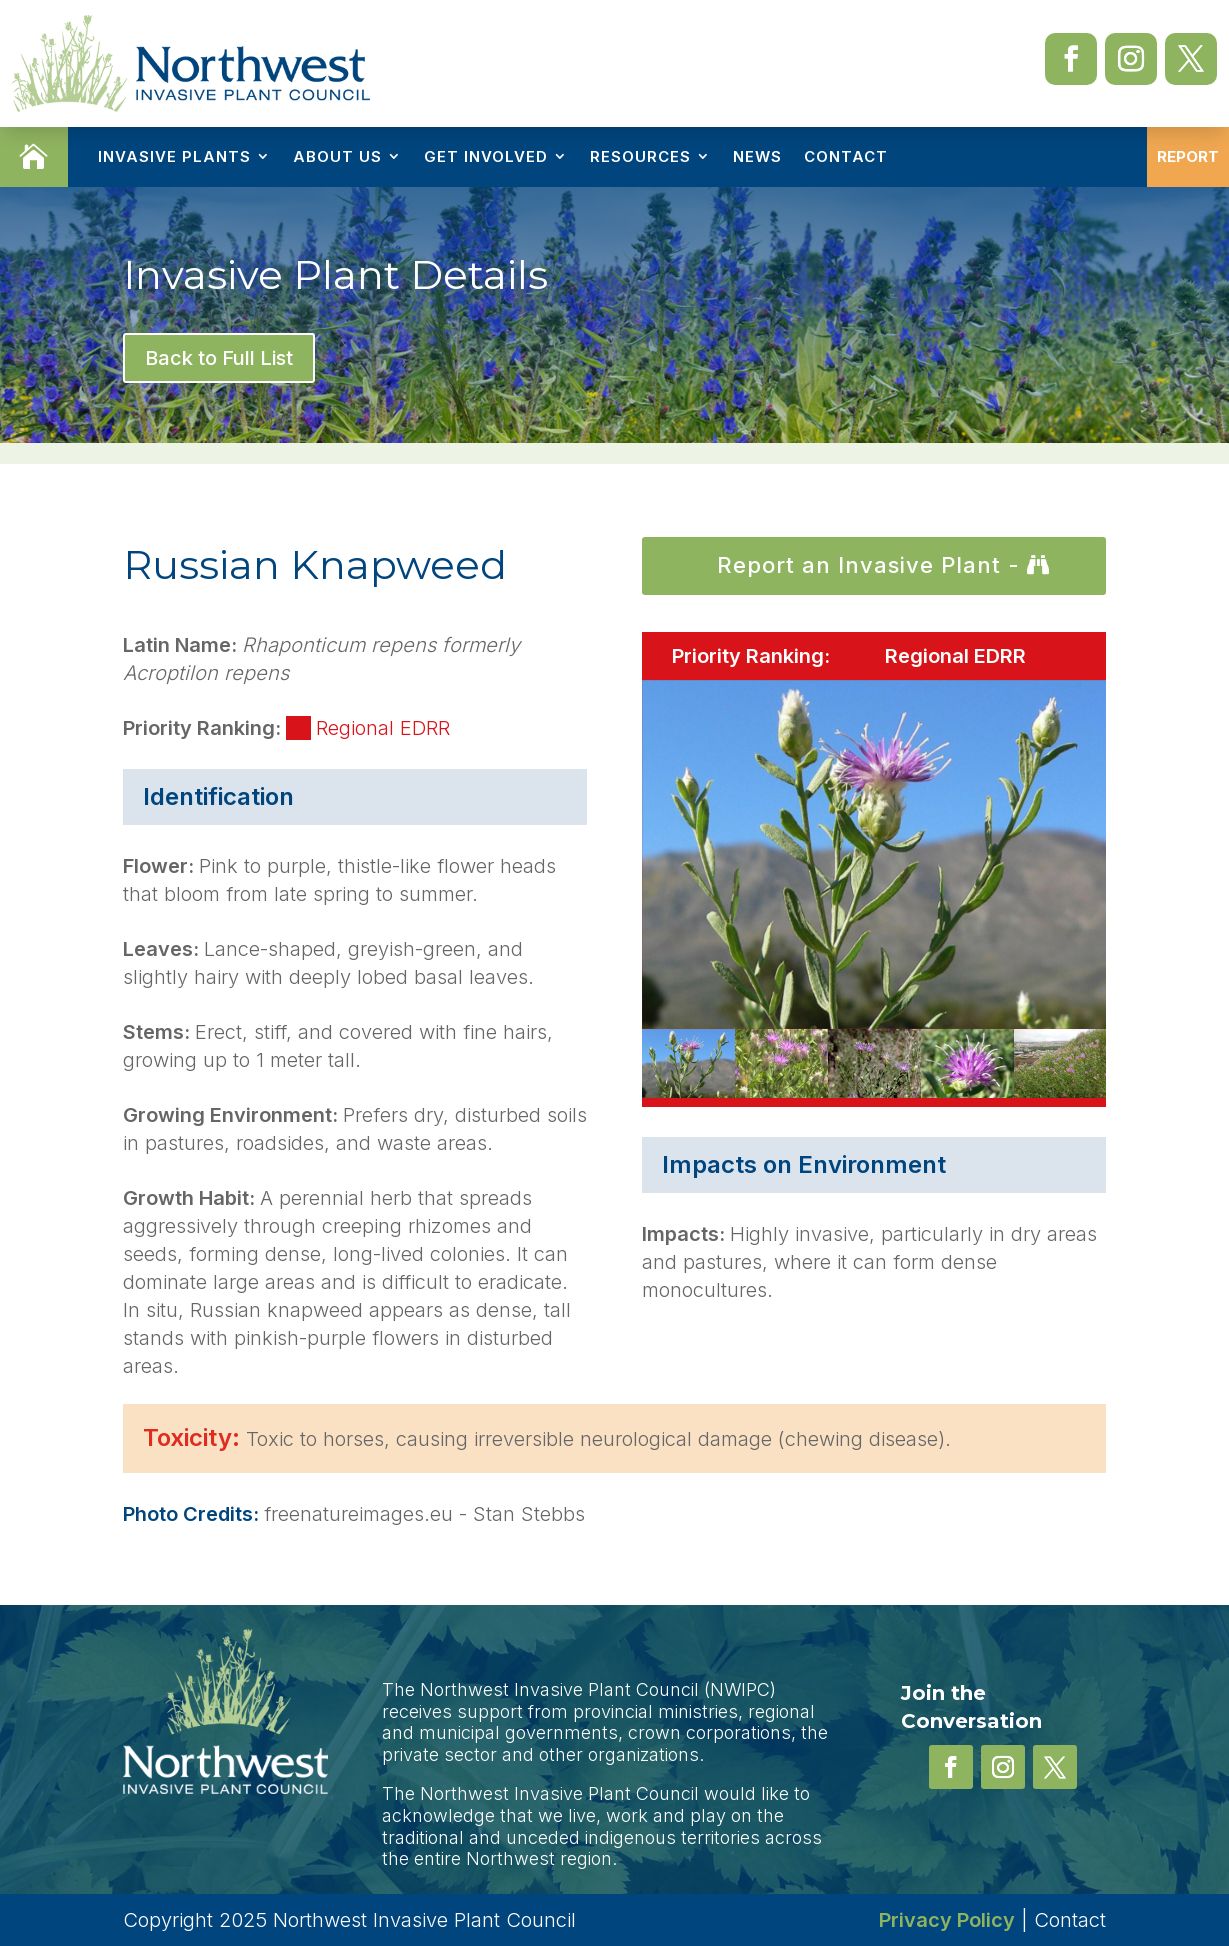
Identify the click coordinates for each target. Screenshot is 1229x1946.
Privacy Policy (947, 1920)
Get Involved (486, 156)
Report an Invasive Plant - (868, 565)
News (757, 156)
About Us (337, 156)
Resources (640, 156)
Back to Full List (219, 358)
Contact (846, 156)
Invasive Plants (174, 156)
